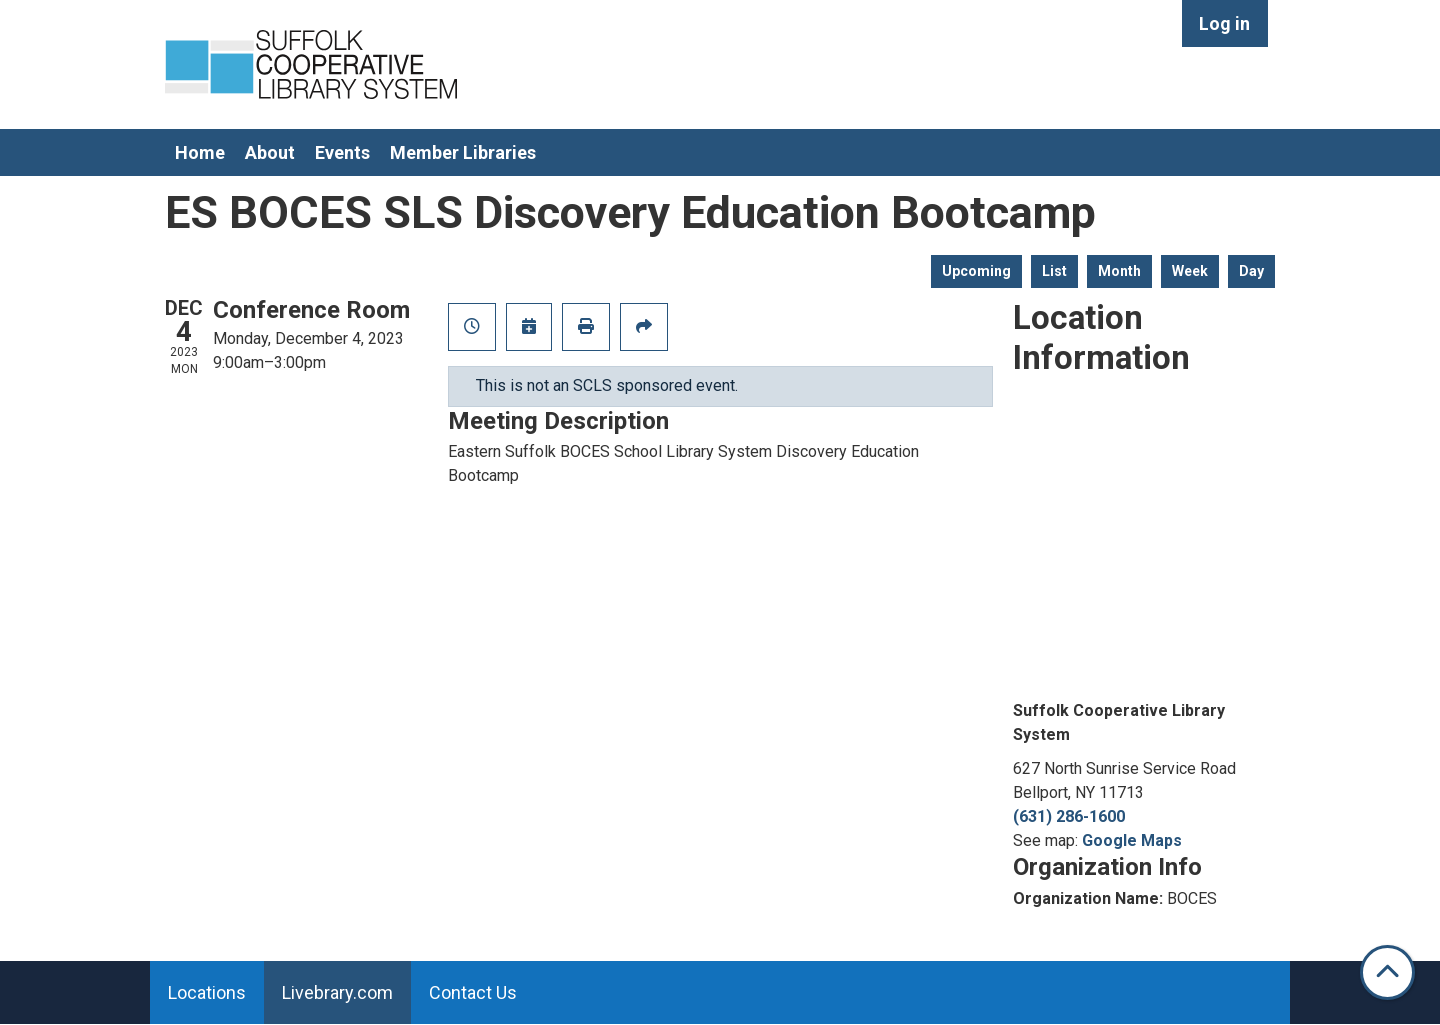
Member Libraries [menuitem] (463, 152)
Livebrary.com (337, 992)
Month (1119, 271)
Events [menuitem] (342, 152)
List (1054, 271)
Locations (207, 992)
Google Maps (1132, 840)
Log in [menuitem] (1224, 23)
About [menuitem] (270, 152)
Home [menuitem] (200, 152)
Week (1190, 271)
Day (1251, 271)
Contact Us (473, 992)
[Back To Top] (1387, 972)
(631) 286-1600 (1069, 816)
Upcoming (976, 271)
